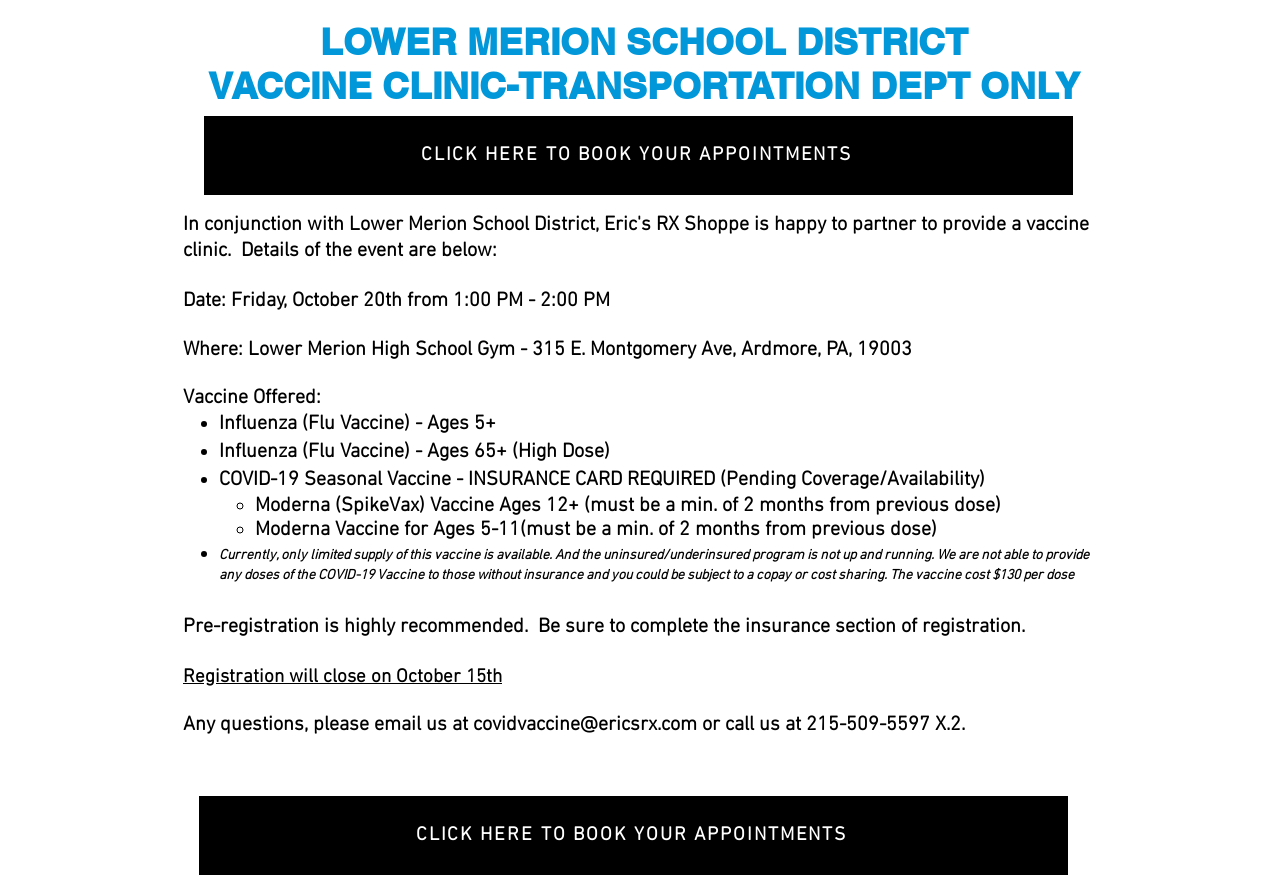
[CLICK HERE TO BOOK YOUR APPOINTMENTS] (638, 155)
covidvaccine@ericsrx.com (585, 725)
